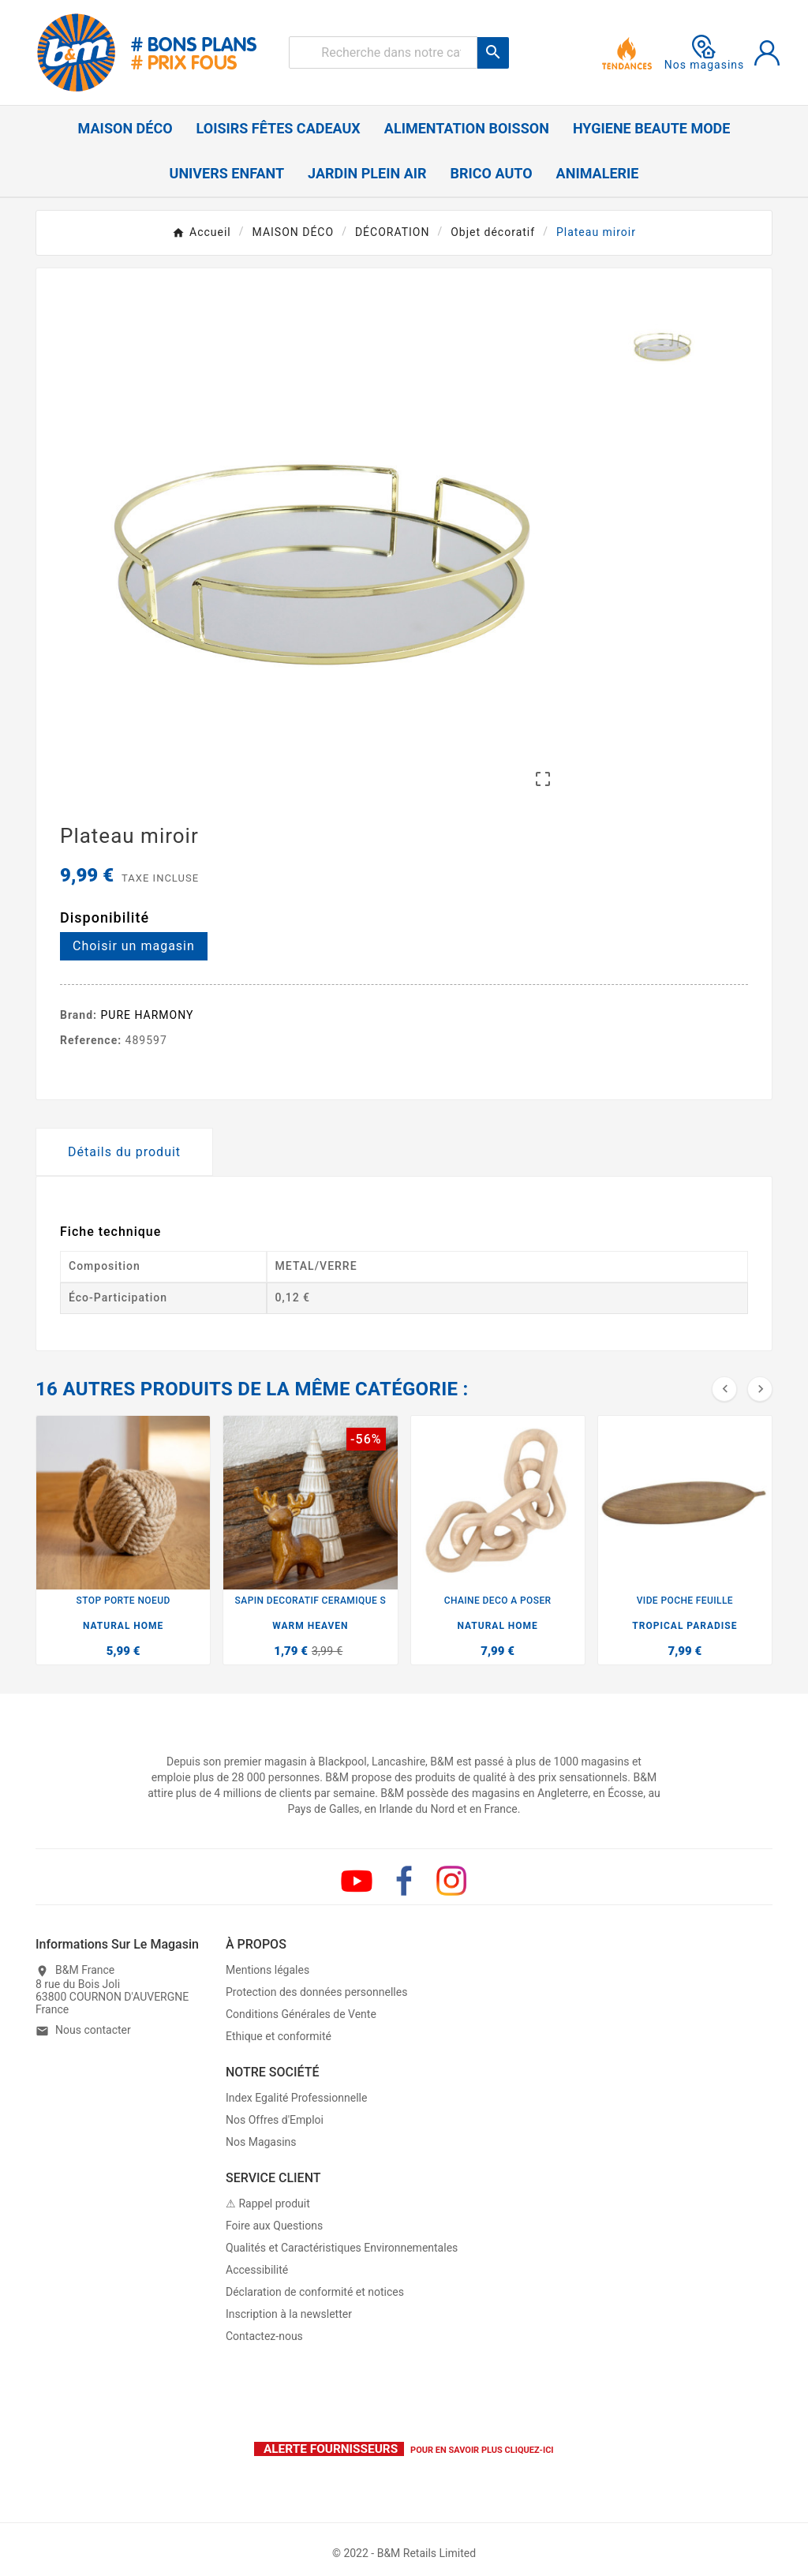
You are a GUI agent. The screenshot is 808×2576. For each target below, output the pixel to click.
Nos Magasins (261, 2142)
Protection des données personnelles (316, 1992)
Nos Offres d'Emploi (275, 2120)
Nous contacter (93, 2030)
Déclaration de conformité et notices (315, 2292)
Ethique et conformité (278, 2036)
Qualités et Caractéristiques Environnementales (342, 2247)
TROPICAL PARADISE (684, 1625)
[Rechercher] (383, 52)
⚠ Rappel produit (268, 2203)
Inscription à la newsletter (289, 2314)
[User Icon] (767, 53)
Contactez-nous (264, 2336)
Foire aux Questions (274, 2225)
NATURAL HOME (123, 1625)
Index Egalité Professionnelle (296, 2097)
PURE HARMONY (147, 1015)
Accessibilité (257, 2269)
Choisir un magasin (134, 945)
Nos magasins (704, 53)
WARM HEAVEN (310, 1625)
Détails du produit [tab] (124, 1151)
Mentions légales (267, 1970)
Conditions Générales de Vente (301, 2014)
